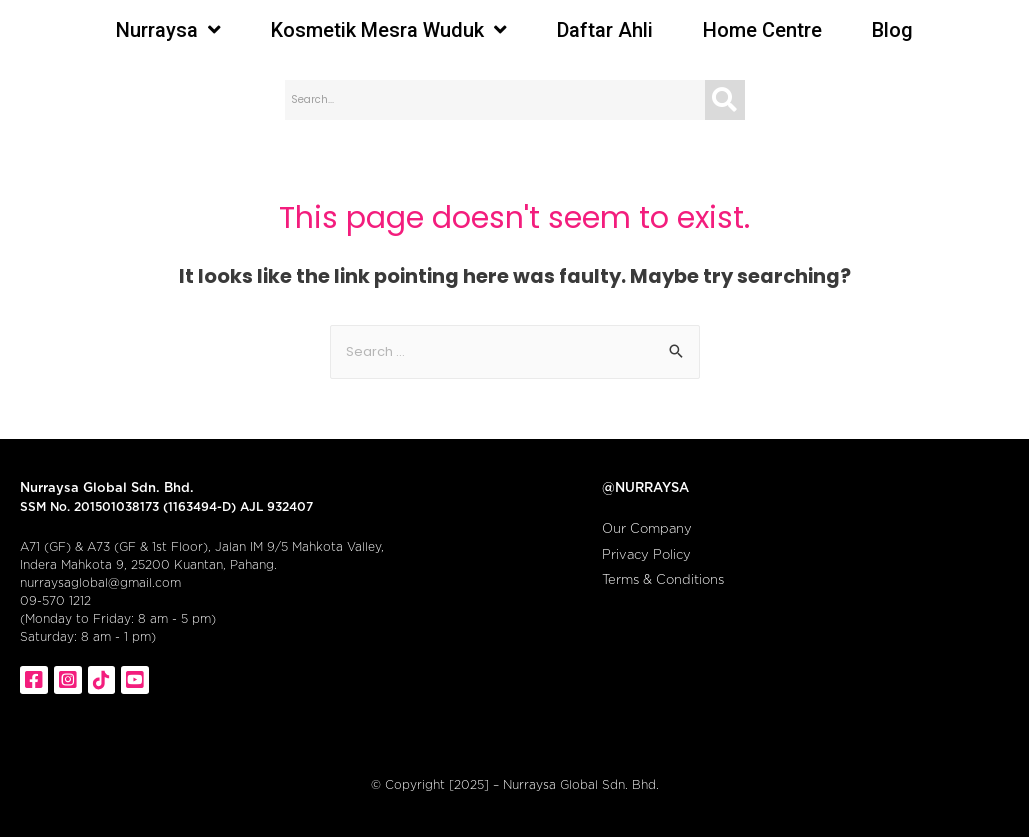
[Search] (725, 100)
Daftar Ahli (605, 30)
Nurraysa (168, 30)
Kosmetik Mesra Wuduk (389, 30)
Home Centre (762, 30)
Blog (892, 30)
